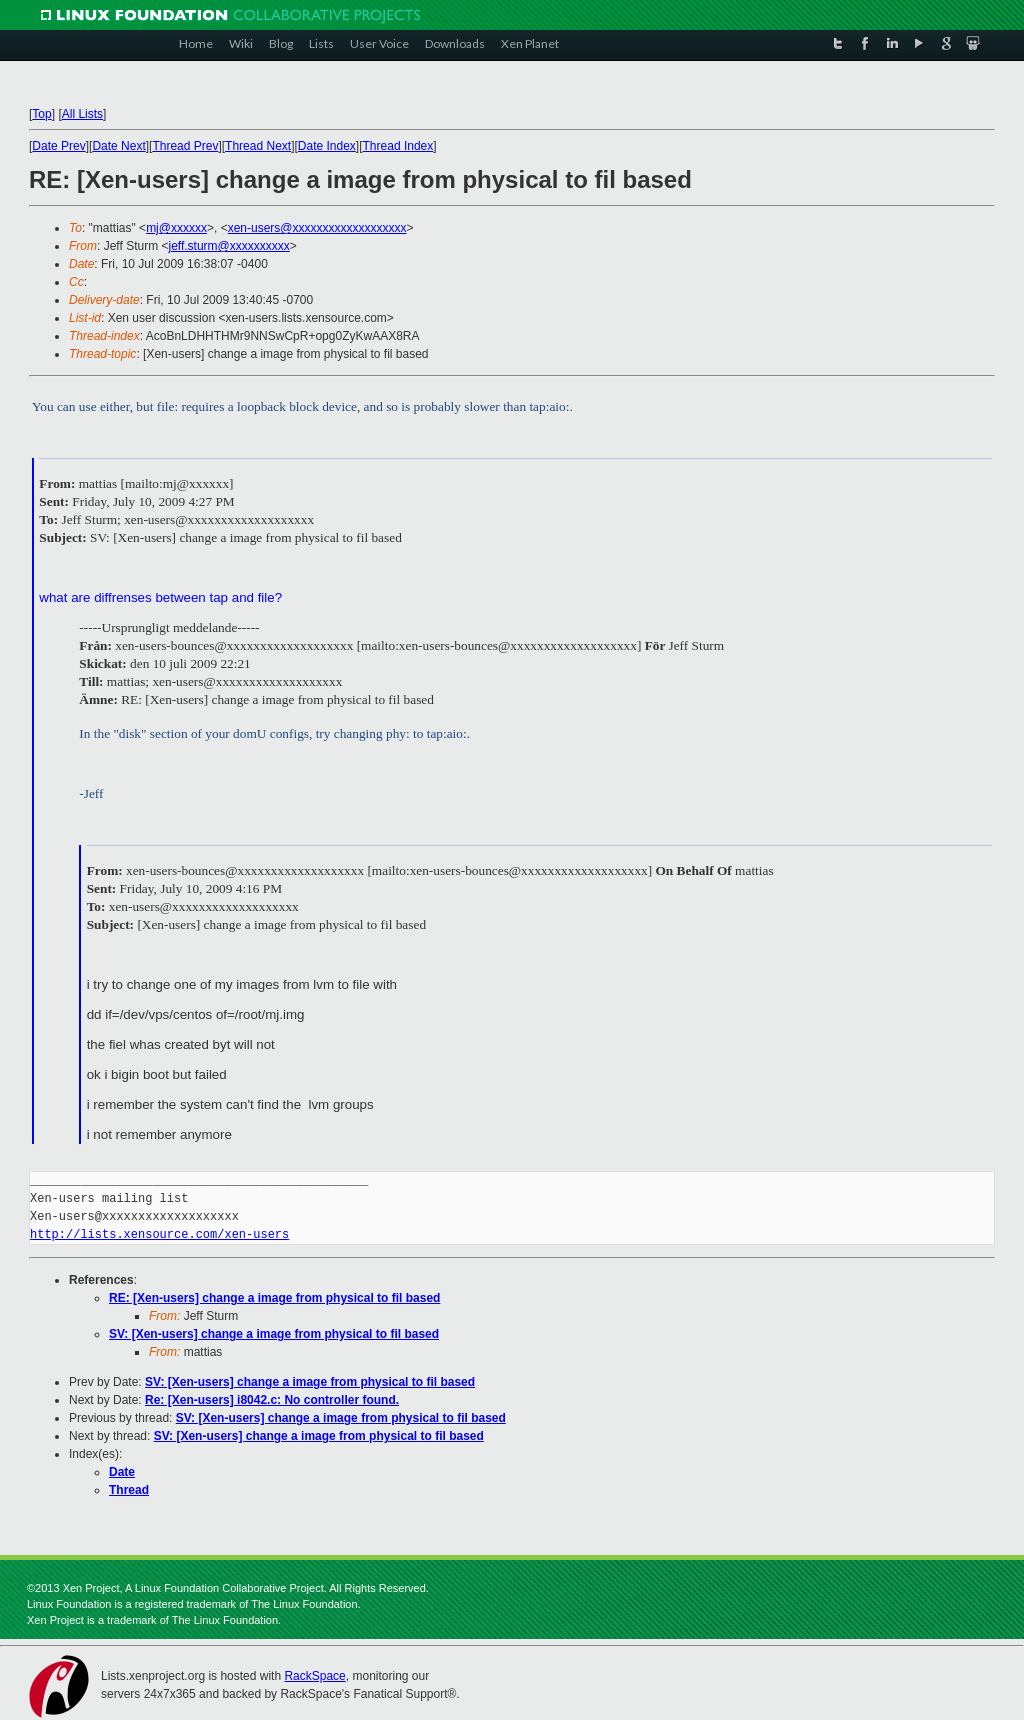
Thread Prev (185, 146)
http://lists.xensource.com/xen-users (159, 1234)
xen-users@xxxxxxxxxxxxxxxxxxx (317, 228)
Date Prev (58, 146)
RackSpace (314, 1676)
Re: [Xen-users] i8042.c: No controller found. (272, 1400)
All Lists (82, 114)
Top (41, 114)
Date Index (327, 146)
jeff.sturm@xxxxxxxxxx (228, 246)
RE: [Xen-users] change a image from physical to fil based (274, 1298)
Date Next (118, 146)
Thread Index (398, 146)
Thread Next (258, 146)
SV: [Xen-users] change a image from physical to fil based (274, 1334)
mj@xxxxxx (176, 228)
